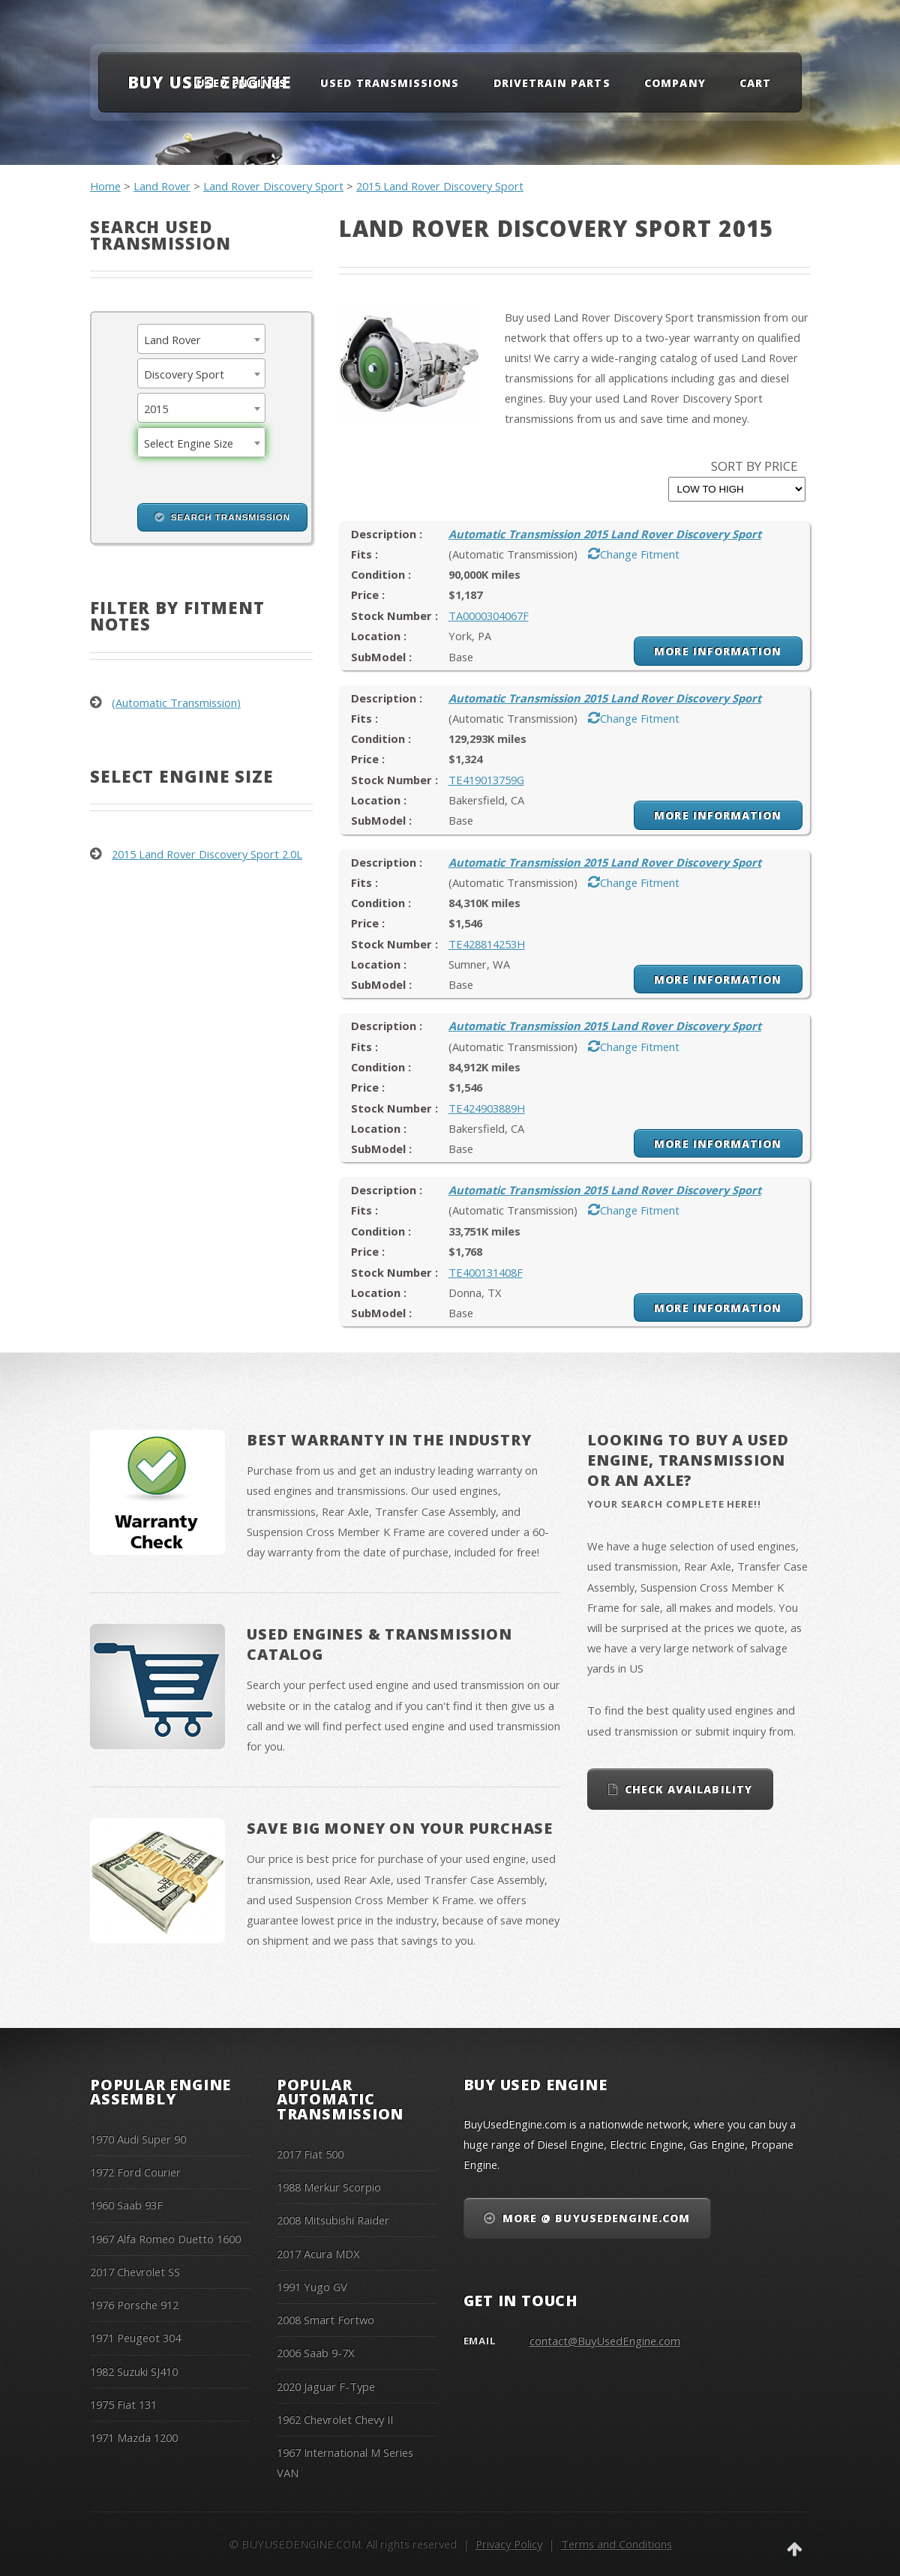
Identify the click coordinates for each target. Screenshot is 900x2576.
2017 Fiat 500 (310, 2153)
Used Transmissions (389, 83)
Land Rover (162, 185)
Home (105, 185)
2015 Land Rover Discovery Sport (440, 185)
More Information (718, 651)
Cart (755, 83)
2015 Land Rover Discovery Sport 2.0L (207, 853)
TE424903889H (486, 1108)
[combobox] (201, 339)
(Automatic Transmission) (176, 702)
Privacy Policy (509, 2543)
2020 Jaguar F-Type (326, 2386)
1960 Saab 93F (126, 2204)
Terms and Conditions (616, 2543)
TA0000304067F (488, 615)
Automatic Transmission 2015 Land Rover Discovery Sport (604, 533)
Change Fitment (640, 554)
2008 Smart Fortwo (325, 2319)
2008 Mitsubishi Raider (333, 2219)
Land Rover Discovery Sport (273, 185)
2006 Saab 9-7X (315, 2352)
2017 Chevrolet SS (135, 2271)
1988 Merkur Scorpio (329, 2186)
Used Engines (241, 83)
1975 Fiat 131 (123, 2404)
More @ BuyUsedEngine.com (596, 2218)
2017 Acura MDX (318, 2253)
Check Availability (688, 1789)
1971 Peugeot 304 (135, 2337)
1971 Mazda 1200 (134, 2437)
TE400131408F (485, 1272)
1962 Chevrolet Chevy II (335, 2419)
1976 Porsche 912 (134, 2304)
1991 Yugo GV (312, 2286)
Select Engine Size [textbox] (188, 443)
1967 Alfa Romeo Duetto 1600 (165, 2238)
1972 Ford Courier (135, 2171)
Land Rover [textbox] (172, 339)
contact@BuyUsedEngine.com (605, 2340)
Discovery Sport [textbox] (184, 374)
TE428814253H (486, 943)
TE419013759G (486, 779)
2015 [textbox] (156, 408)
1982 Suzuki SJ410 (134, 2371)
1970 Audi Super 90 (138, 2138)
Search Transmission (230, 517)
